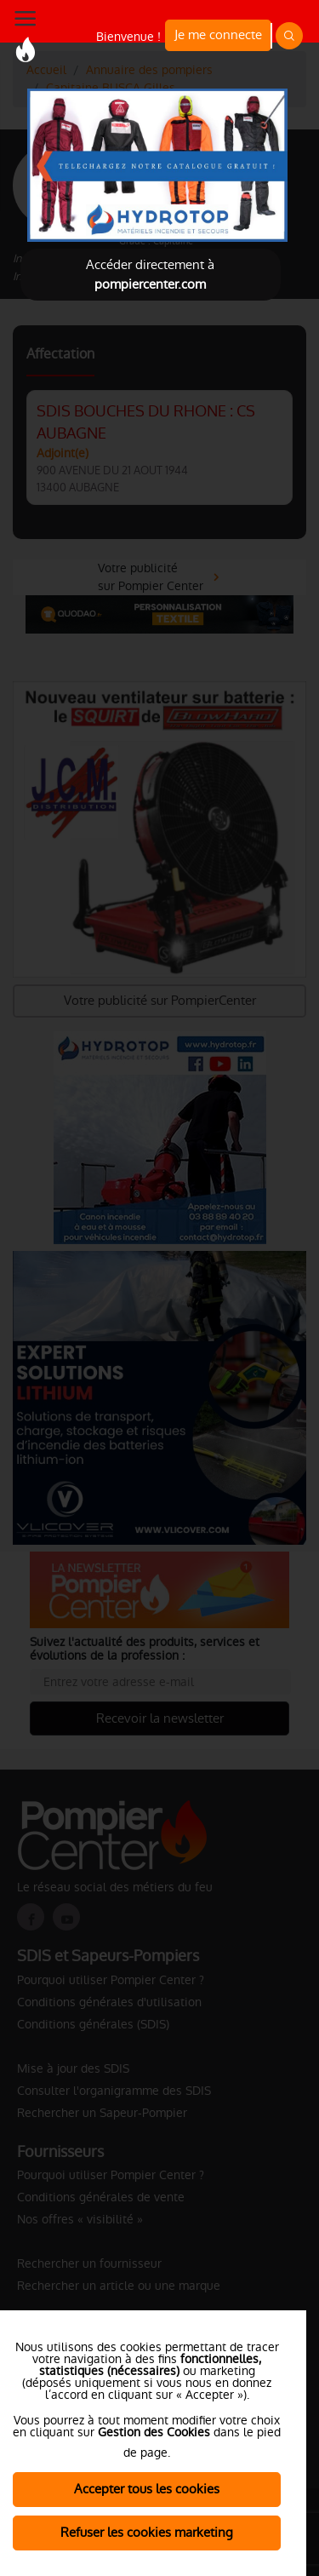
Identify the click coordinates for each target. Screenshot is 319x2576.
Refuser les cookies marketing (146, 2532)
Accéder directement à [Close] (150, 274)
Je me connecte (218, 34)
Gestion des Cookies (154, 2432)
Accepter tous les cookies (146, 2489)
